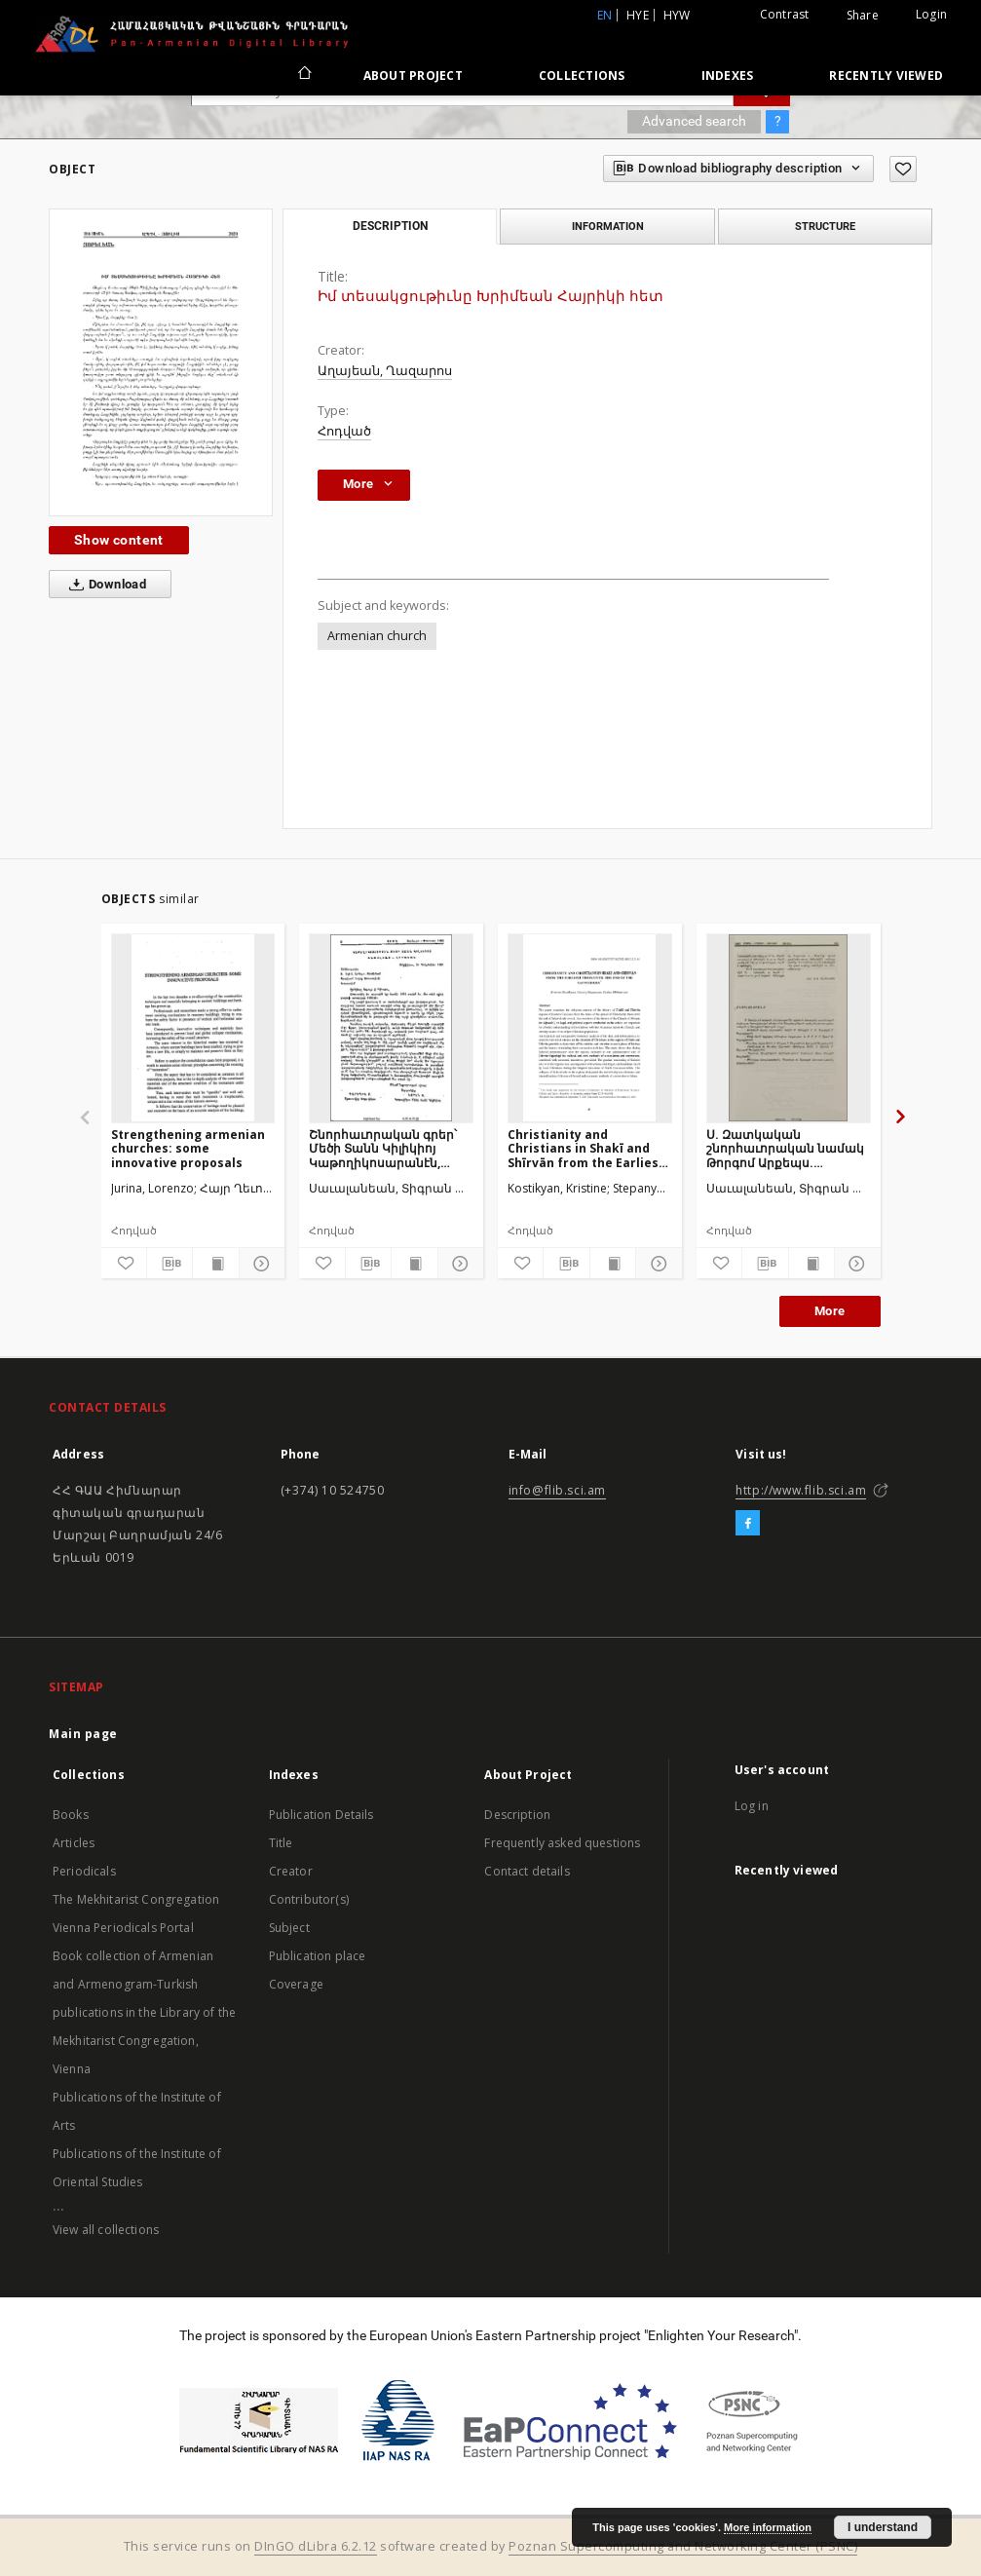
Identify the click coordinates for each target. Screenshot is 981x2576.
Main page (83, 1733)
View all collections (106, 2229)
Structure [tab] (825, 226)
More (830, 1311)
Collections (582, 75)
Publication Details (321, 1814)
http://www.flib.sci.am (801, 1490)
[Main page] (303, 75)
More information (767, 2527)
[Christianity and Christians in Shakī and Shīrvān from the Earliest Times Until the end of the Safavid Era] (590, 1027)
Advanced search (694, 121)
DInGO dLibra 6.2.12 (315, 2546)
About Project (413, 75)
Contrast (785, 14)
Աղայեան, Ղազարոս (385, 370)
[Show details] (259, 1263)
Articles (73, 1843)
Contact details (526, 1871)
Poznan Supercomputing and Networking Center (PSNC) (683, 2546)
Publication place (317, 1956)
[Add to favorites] (903, 169)
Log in (752, 1806)
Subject (289, 1927)
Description (517, 1814)
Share (863, 15)
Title (281, 1843)
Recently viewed (886, 75)
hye (637, 15)
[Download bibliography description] (169, 1263)
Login (931, 14)
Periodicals (84, 1871)
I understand (883, 2527)
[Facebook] (748, 1524)
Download (103, 584)
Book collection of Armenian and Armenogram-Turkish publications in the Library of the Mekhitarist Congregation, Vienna (144, 2012)
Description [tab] (390, 226)
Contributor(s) (309, 1899)
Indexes (727, 75)
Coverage (296, 1984)
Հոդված (344, 431)
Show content (119, 540)
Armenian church (377, 635)
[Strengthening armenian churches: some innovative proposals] (193, 1027)
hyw (677, 15)
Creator (291, 1871)
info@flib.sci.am (558, 1490)
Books (71, 1814)
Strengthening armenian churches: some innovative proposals (188, 1148)
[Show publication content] (215, 1263)
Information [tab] (608, 226)
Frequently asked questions (562, 1843)
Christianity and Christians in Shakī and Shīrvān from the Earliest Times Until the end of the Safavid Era (589, 1148)
